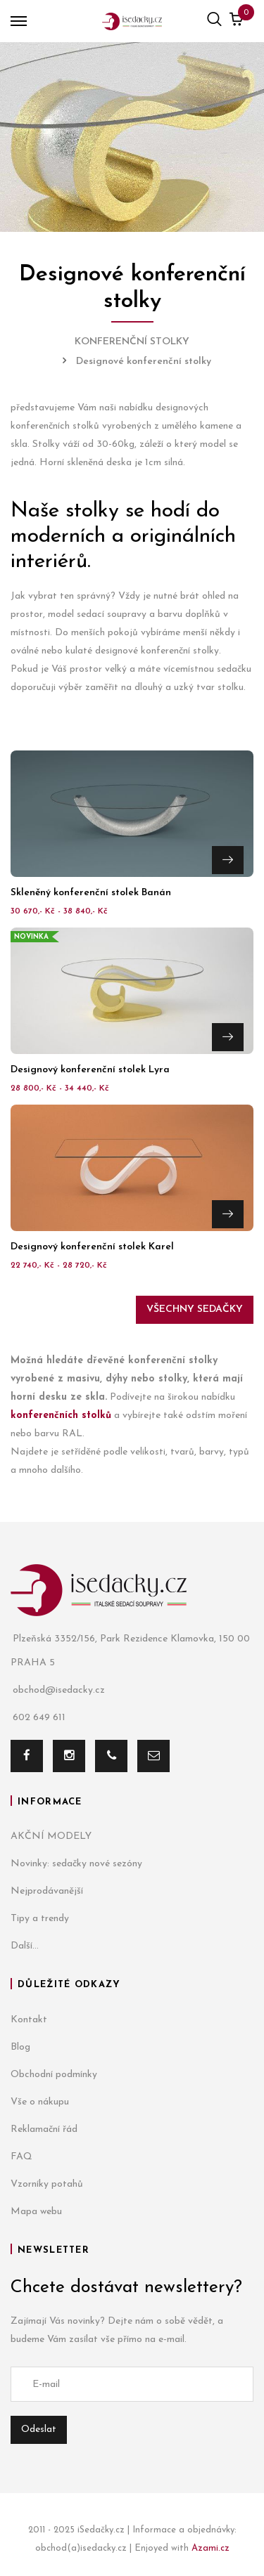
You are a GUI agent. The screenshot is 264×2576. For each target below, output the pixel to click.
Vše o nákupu (40, 2102)
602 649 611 (38, 1718)
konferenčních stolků (61, 1415)
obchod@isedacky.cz (58, 1690)
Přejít (228, 860)
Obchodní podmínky (54, 2074)
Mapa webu (36, 2211)
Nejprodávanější (47, 1891)
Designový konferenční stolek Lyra (90, 1070)
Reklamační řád (44, 2129)
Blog (20, 2047)
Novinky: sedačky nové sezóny (76, 1864)
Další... (25, 1946)
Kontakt (29, 2020)
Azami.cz (210, 2548)
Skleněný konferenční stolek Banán (91, 892)
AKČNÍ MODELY (51, 1836)
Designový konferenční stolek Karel (92, 1247)
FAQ (21, 2157)
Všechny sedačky (194, 1309)
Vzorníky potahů (47, 2184)
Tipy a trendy (40, 1918)
